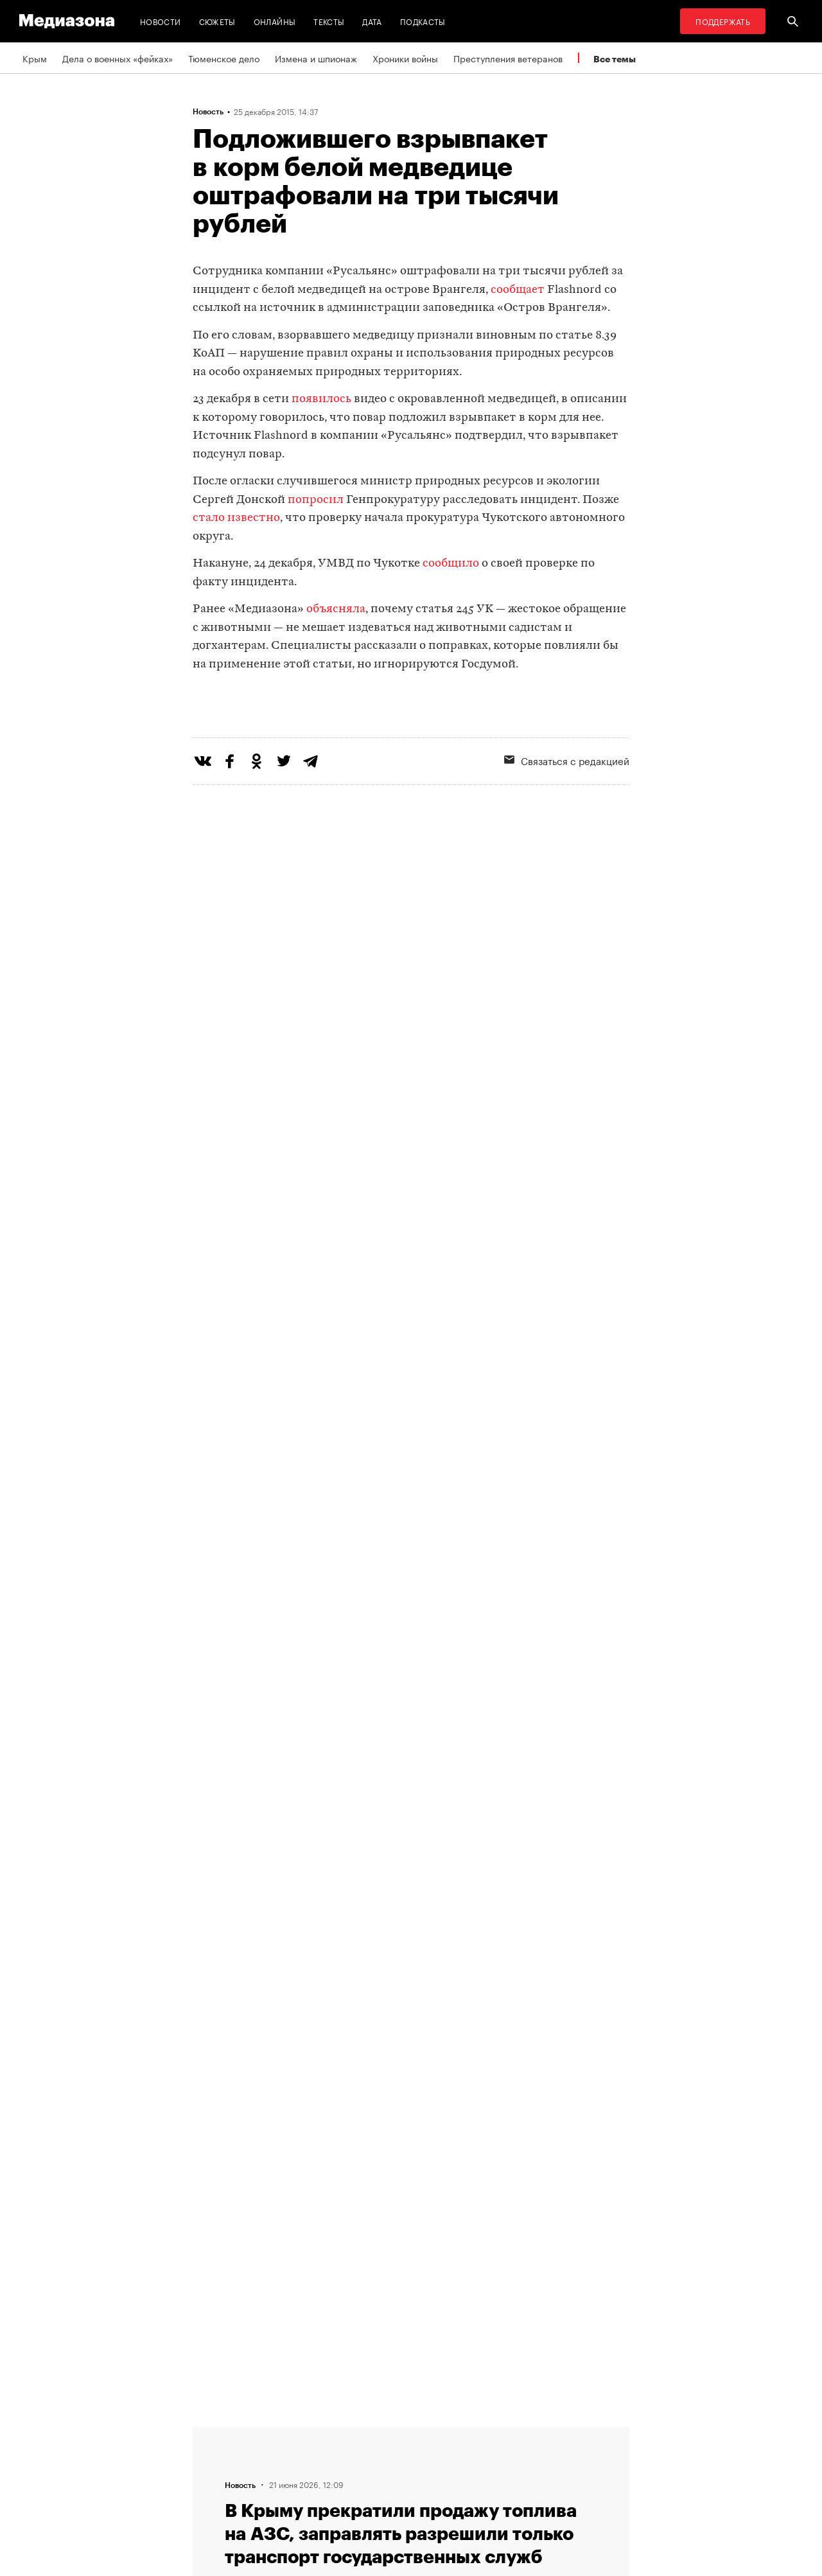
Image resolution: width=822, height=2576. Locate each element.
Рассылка (315, 2456)
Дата (371, 21)
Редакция (216, 2481)
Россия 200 (477, 2456)
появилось (321, 399)
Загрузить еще (411, 2031)
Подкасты (423, 21)
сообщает (518, 290)
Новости (160, 21)
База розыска (482, 2481)
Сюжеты (217, 21)
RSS (309, 2432)
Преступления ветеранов (508, 58)
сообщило (451, 563)
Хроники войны (405, 58)
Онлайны (275, 21)
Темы (208, 2432)
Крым (34, 58)
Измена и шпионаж (316, 58)
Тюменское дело (223, 58)
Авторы (213, 2456)
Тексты (328, 21)
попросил (316, 500)
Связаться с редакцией (566, 812)
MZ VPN (468, 2432)
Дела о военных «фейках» (117, 58)
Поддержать (722, 21)
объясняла (335, 609)
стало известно (236, 518)
